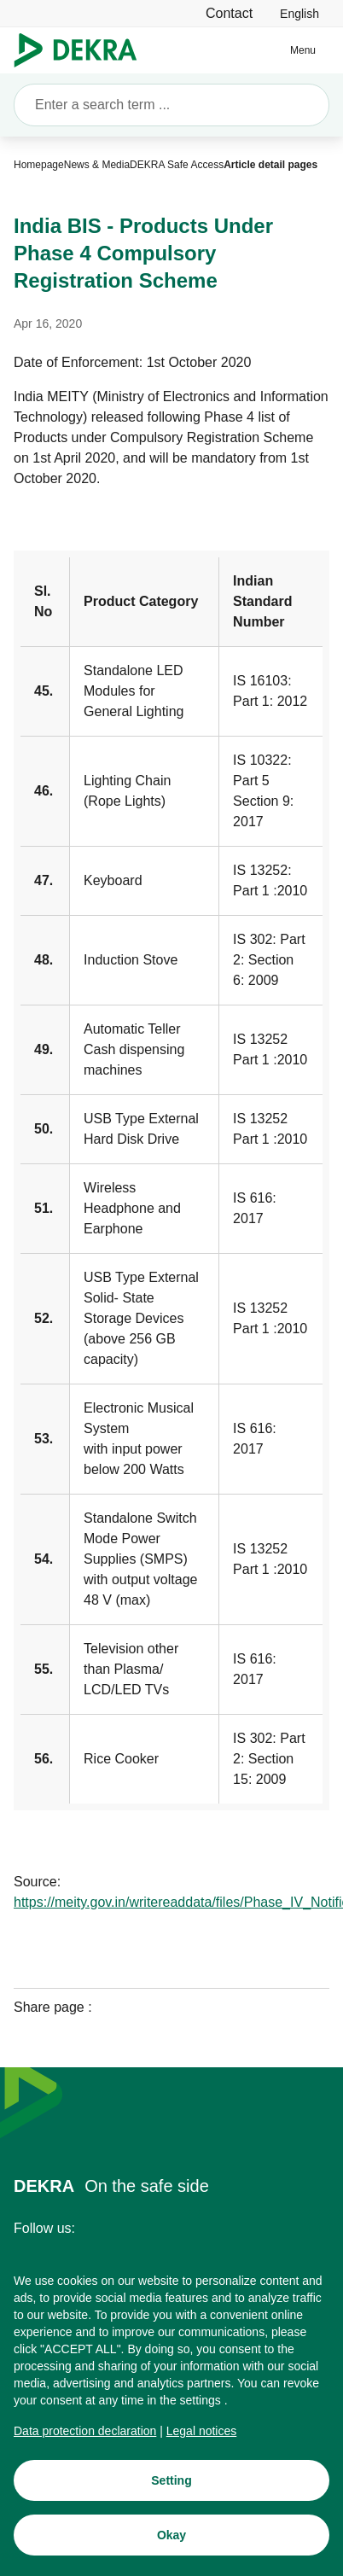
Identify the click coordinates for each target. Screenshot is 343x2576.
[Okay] (171, 2536)
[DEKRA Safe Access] (177, 165)
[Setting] (171, 2482)
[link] (299, 13)
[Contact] (229, 13)
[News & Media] (97, 165)
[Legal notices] (201, 2432)
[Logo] (82, 50)
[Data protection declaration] (85, 2432)
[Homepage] (39, 165)
